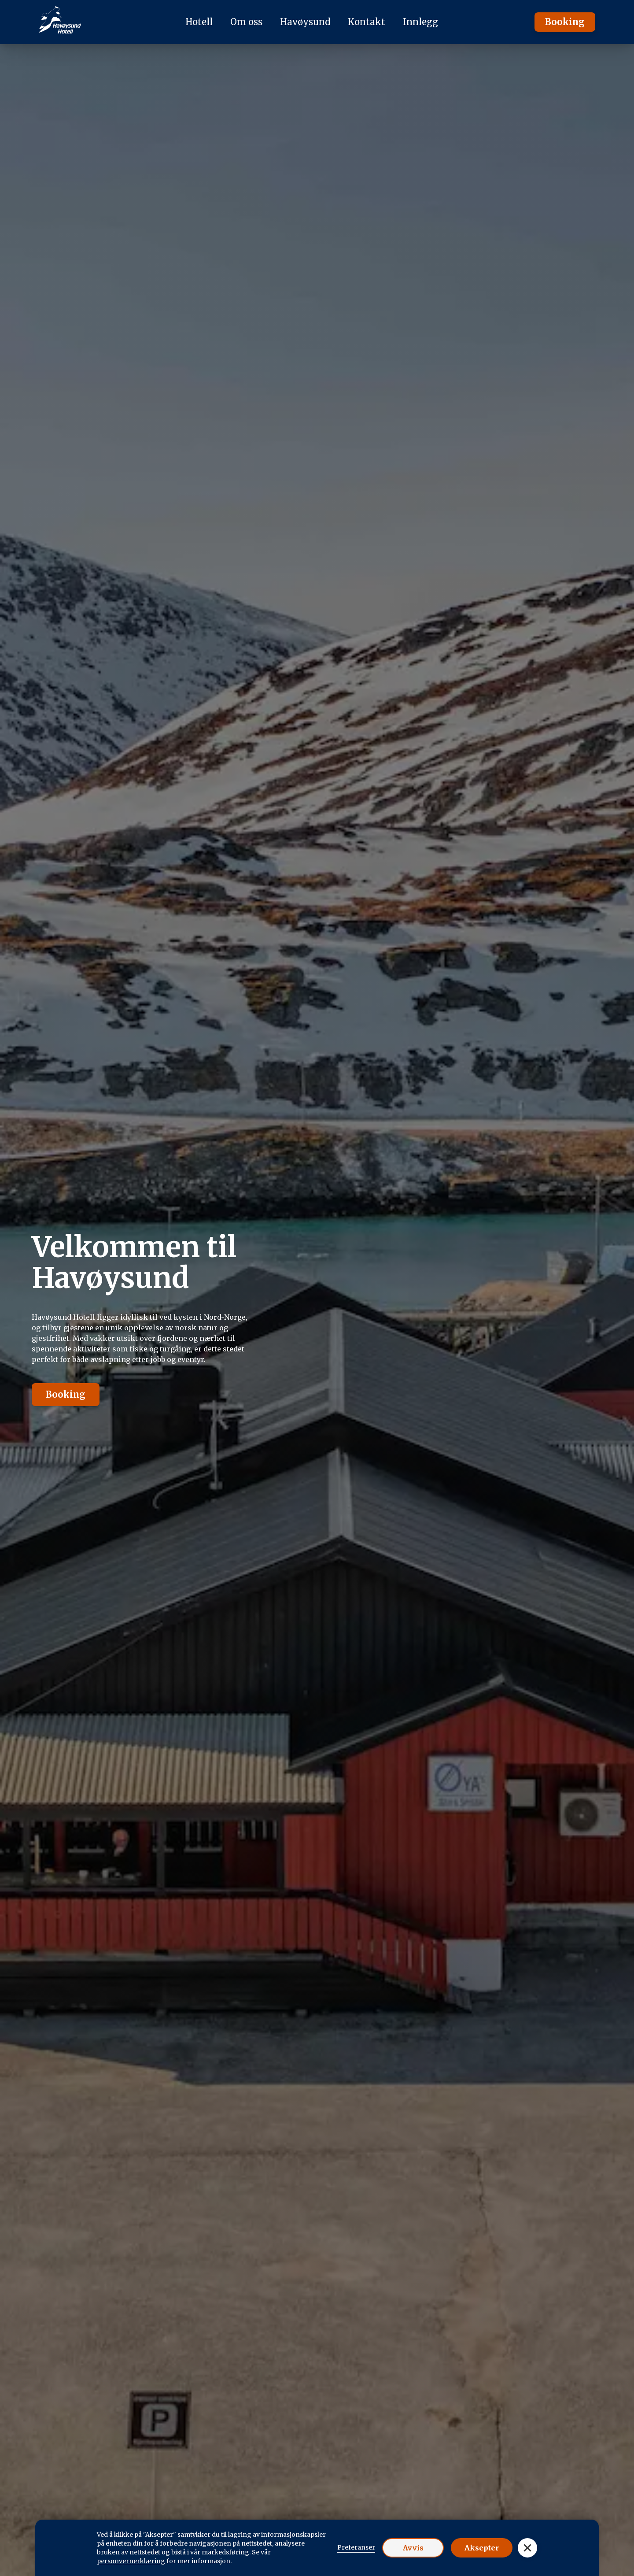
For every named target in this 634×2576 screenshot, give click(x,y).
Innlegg (420, 21)
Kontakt (366, 21)
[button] (527, 2547)
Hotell (199, 21)
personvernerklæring (131, 2561)
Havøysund (305, 21)
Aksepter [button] (481, 2547)
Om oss (246, 21)
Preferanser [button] (356, 2547)
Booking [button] (565, 21)
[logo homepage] (60, 22)
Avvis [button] (413, 2547)
